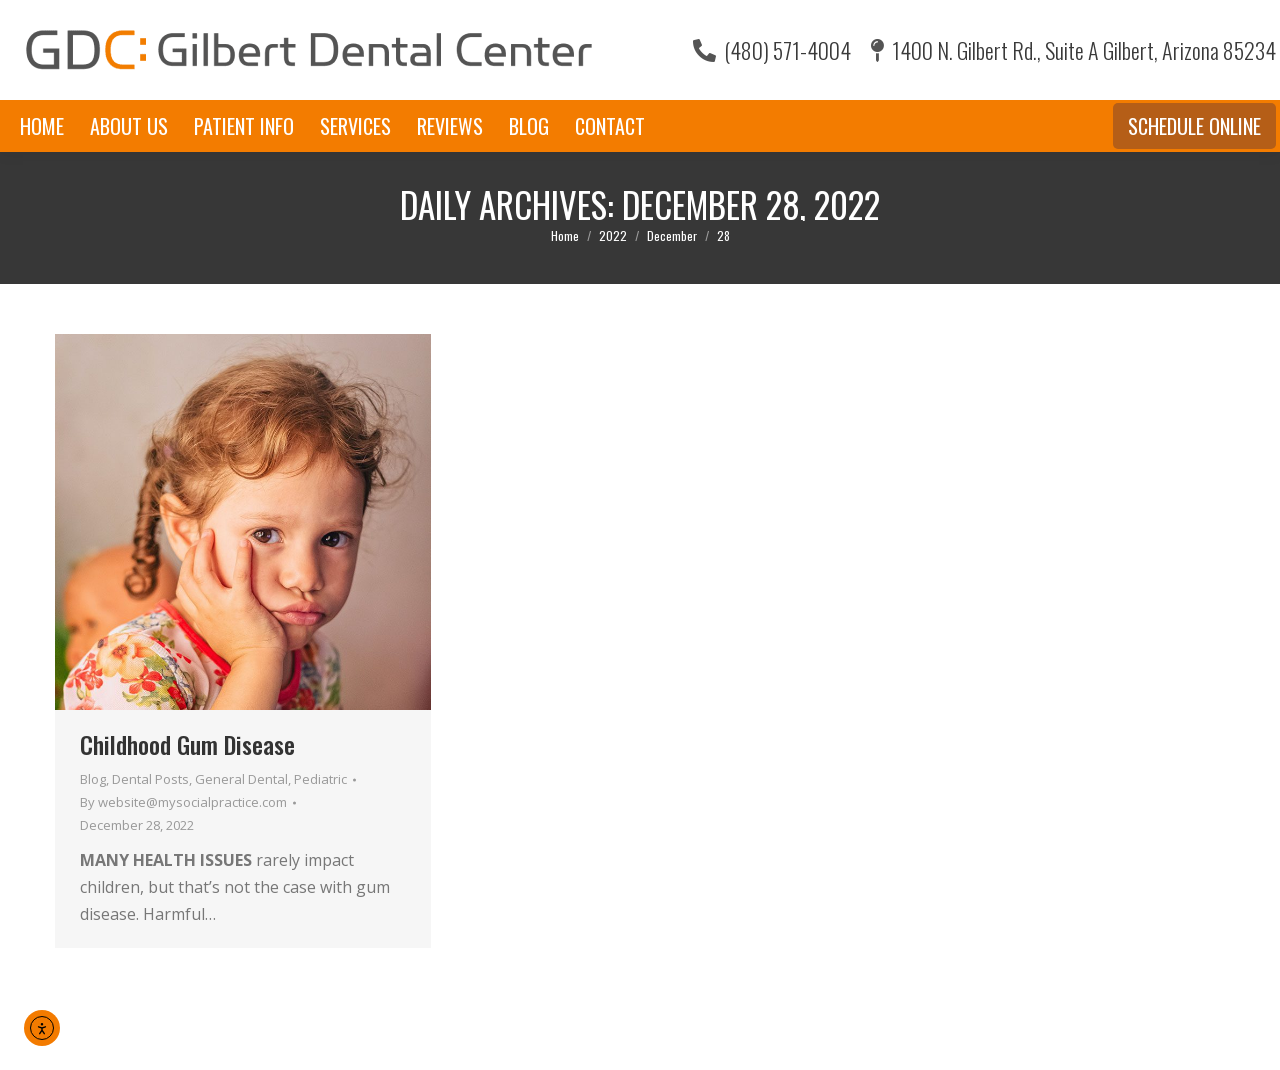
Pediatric (320, 779)
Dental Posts (150, 779)
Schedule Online (1194, 126)
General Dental (241, 779)
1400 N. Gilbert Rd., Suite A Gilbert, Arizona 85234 (1073, 50)
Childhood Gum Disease (187, 744)
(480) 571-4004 (772, 50)
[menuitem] (42, 126)
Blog (93, 779)
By (183, 802)
